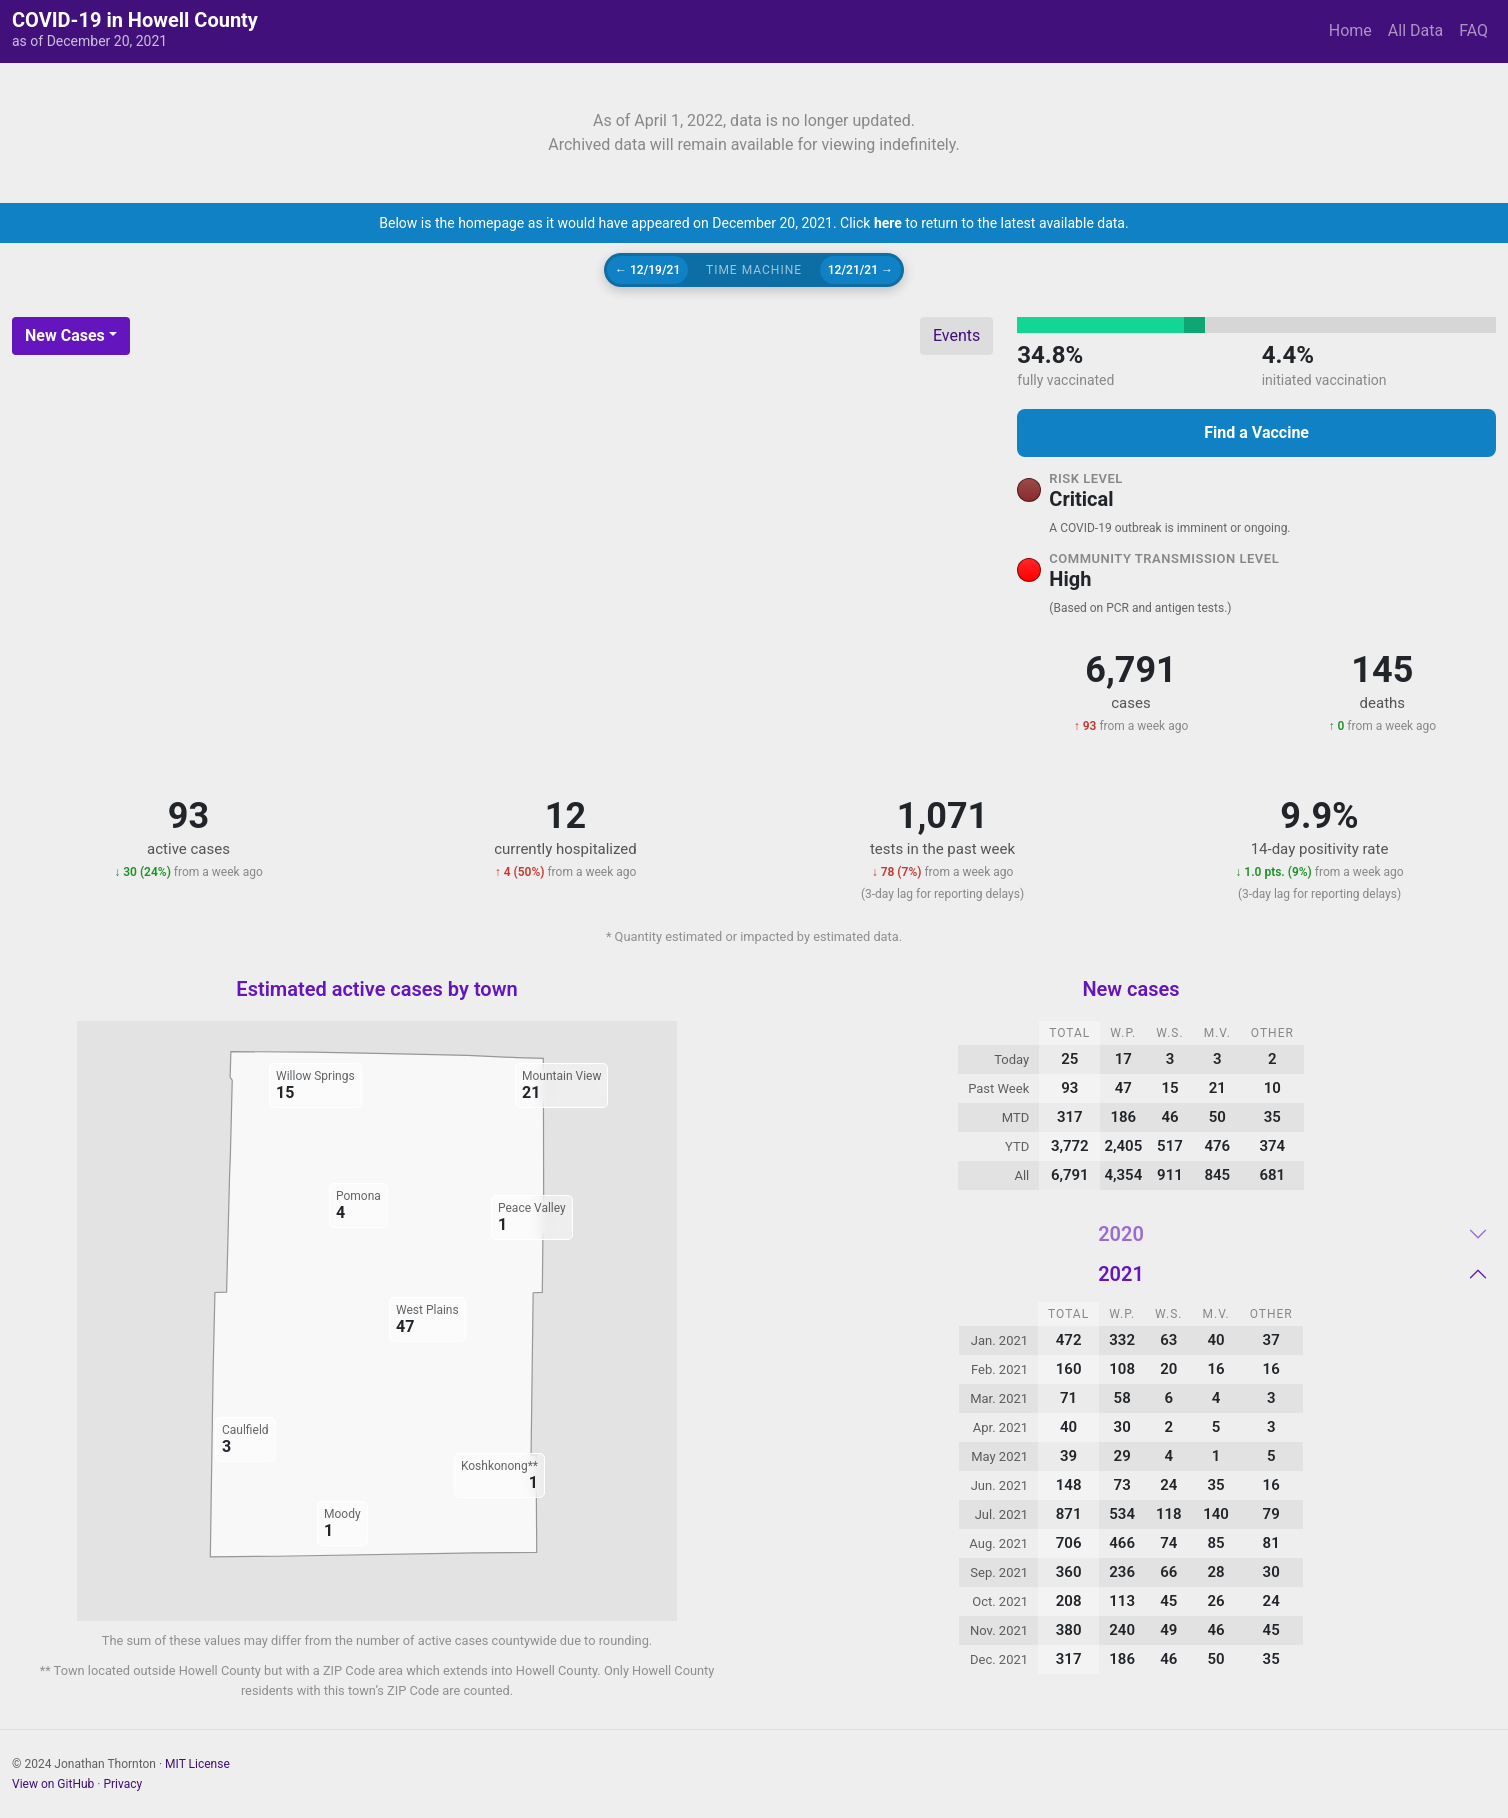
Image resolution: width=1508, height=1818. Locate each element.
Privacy (122, 1784)
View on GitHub (53, 1784)
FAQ (1473, 30)
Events (956, 335)
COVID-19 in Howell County (135, 20)
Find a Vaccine (1256, 432)
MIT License (197, 1764)
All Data (1415, 30)
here (888, 223)
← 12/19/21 (647, 270)
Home (1350, 30)
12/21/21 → (860, 270)
